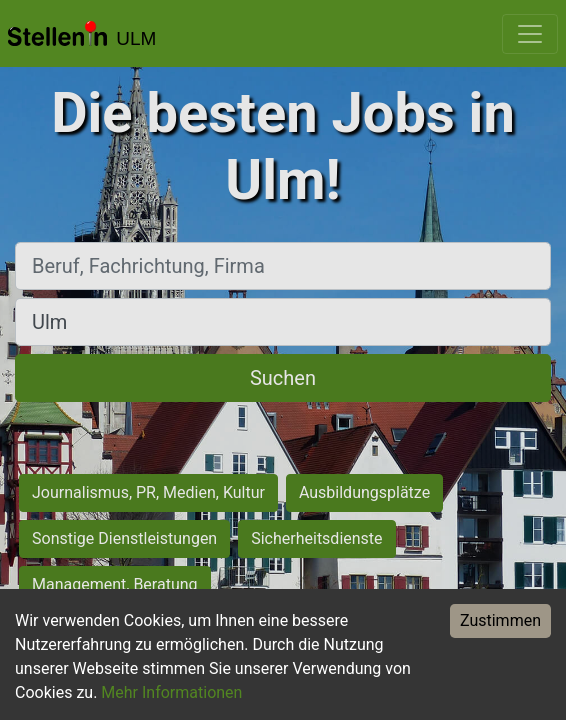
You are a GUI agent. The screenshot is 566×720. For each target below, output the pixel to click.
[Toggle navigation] (530, 34)
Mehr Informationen (171, 692)
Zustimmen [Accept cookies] (500, 620)
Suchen (283, 378)
